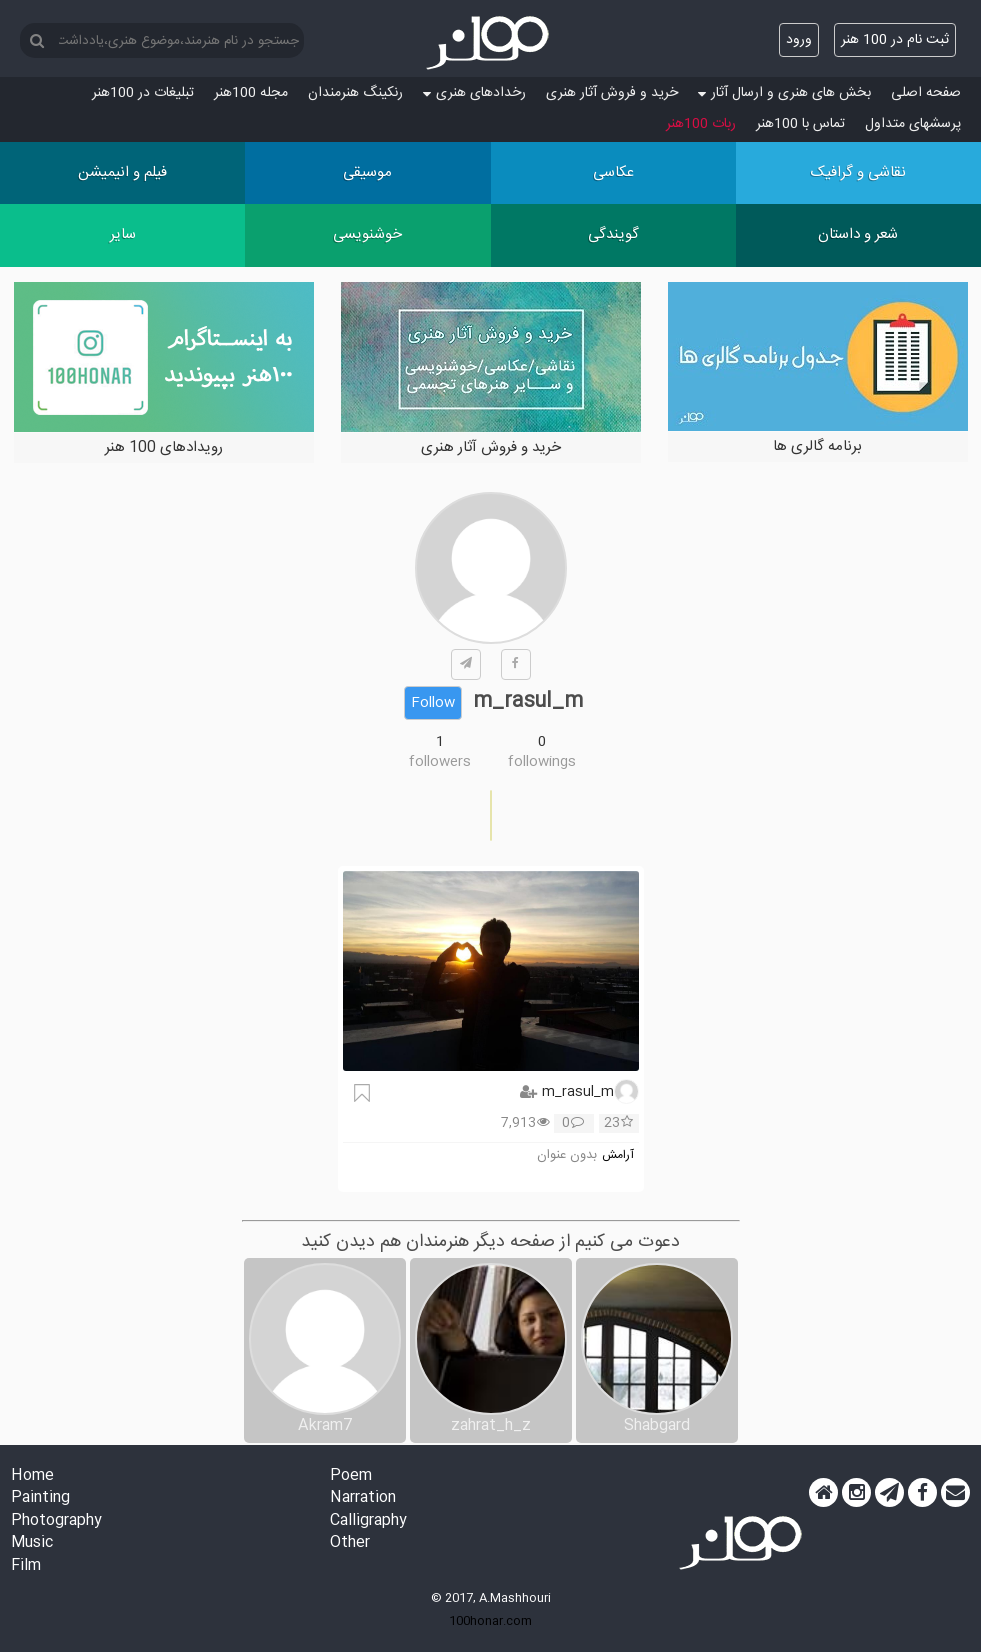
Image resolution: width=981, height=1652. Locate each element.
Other (350, 1543)
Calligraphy (368, 1521)
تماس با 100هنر (800, 124)
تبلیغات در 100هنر (143, 93)
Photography (56, 1521)
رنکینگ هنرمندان (355, 93)
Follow (433, 703)
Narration (363, 1498)
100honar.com (490, 1621)
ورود (799, 40)
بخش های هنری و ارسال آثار (784, 93)
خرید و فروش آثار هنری (612, 93)
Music (32, 1543)
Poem (351, 1476)
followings (542, 762)
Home (32, 1476)
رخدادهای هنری (474, 93)
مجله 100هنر (251, 93)
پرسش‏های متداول (913, 124)
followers (440, 762)
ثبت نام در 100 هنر (895, 40)
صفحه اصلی (926, 93)
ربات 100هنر (701, 124)
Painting (40, 1498)
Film (26, 1566)
